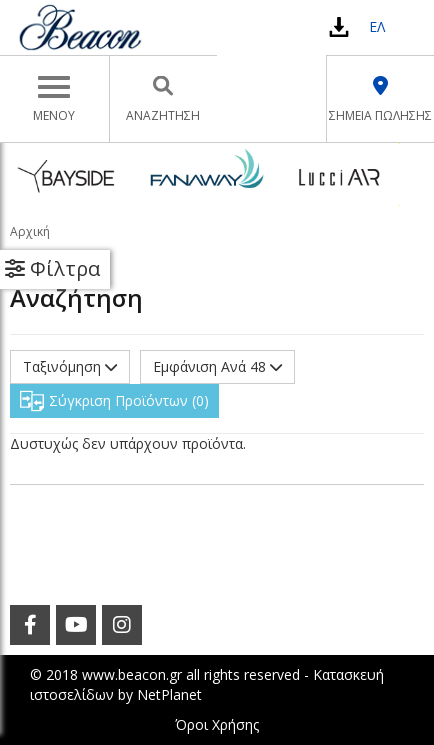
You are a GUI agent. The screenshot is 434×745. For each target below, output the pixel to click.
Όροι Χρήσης (217, 724)
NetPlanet (169, 694)
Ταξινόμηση (70, 366)
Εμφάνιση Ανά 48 (217, 366)
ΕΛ (377, 26)
